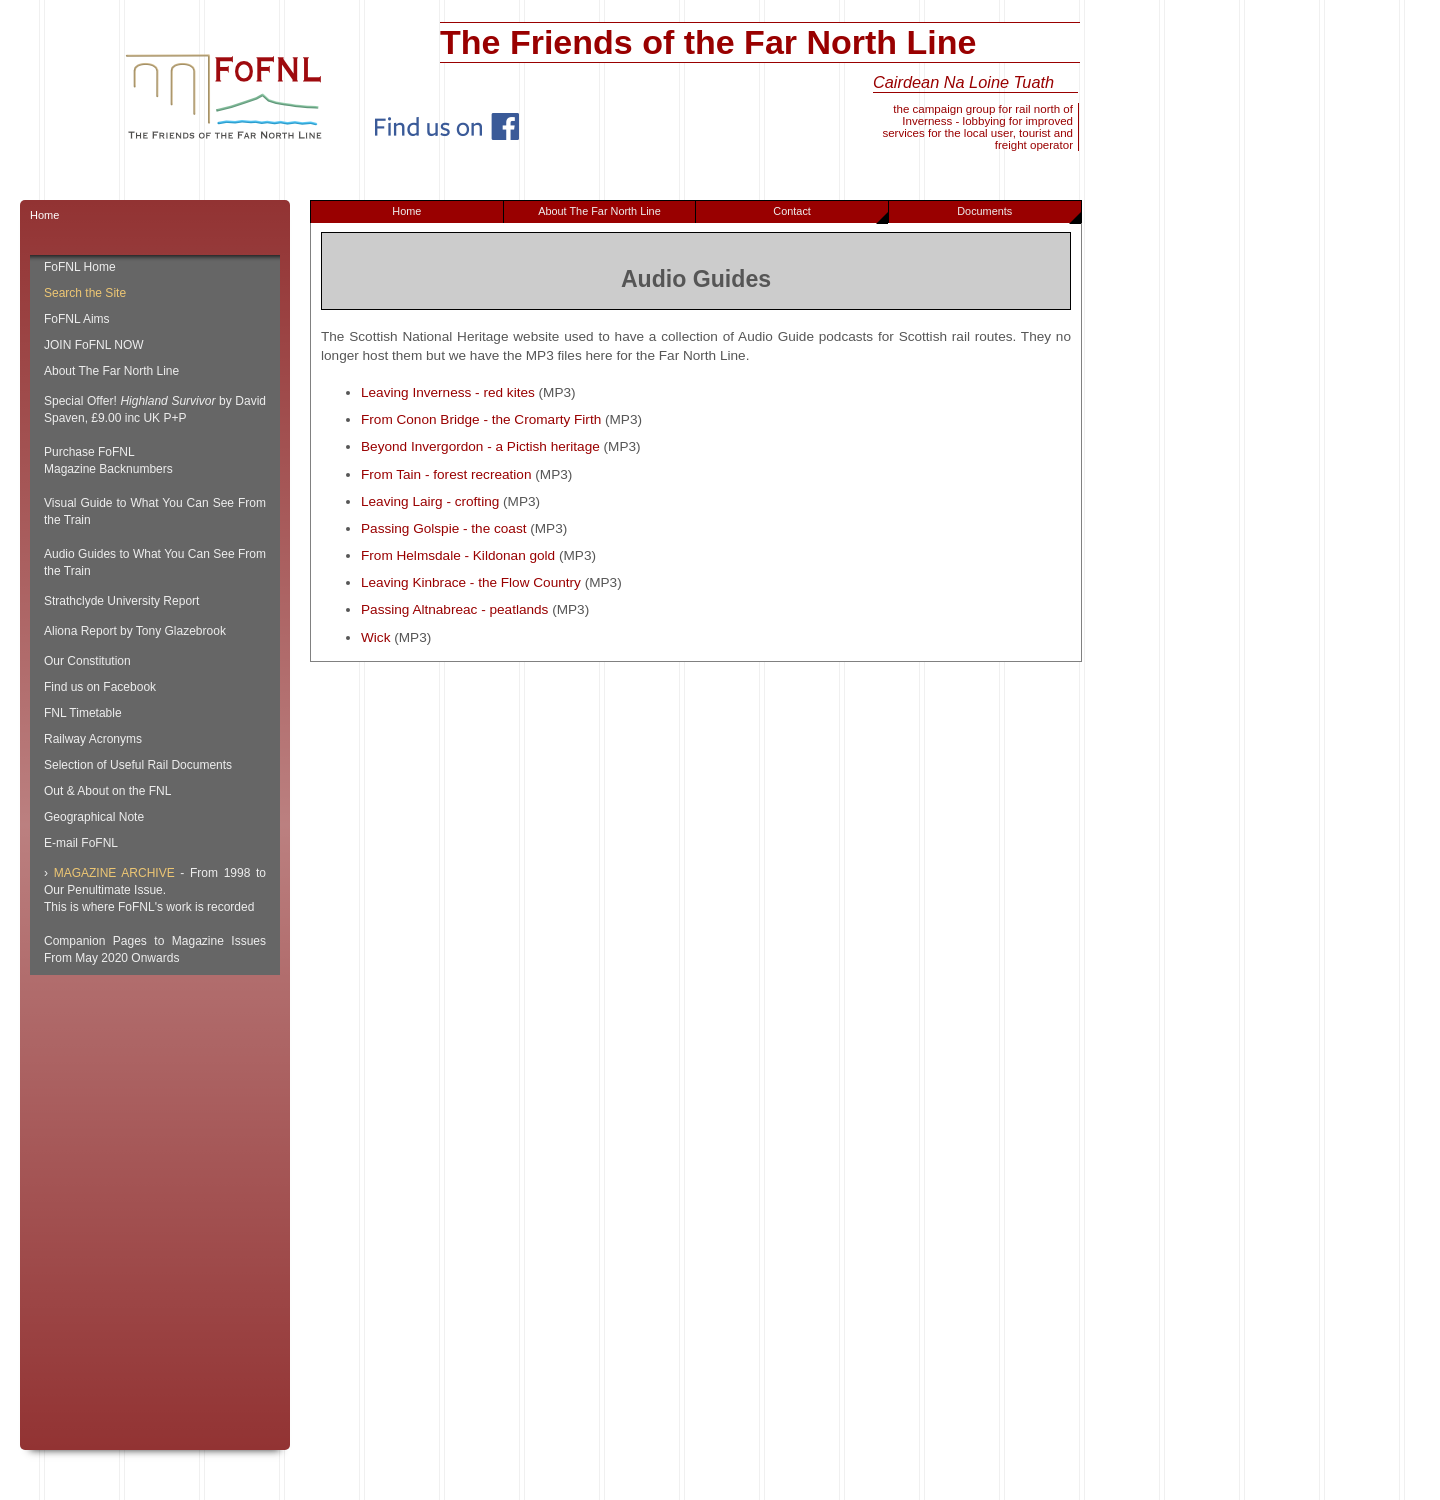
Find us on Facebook (100, 687)
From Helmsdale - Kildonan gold (458, 555)
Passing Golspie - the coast (443, 528)
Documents (1018, 214)
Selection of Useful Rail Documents (138, 765)
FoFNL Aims (77, 319)
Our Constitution (87, 661)
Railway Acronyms (93, 739)
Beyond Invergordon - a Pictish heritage (480, 446)
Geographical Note (94, 817)
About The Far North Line (599, 211)
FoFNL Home (80, 267)
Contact (830, 214)
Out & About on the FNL (107, 791)
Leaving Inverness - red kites (448, 392)
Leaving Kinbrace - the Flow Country (471, 582)
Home (406, 211)
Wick (375, 637)
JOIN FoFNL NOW (94, 345)
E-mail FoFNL (81, 843)
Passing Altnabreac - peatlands (454, 609)
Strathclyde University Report (121, 601)
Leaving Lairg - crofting (430, 501)
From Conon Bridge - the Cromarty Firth (481, 419)
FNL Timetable (83, 713)
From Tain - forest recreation (446, 474)
